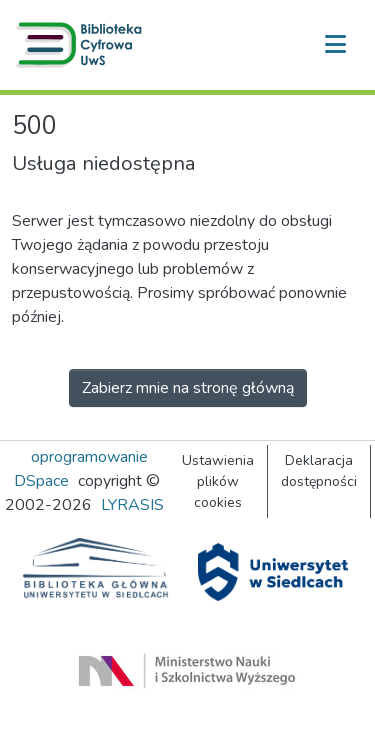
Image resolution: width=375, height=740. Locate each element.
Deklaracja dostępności (319, 471)
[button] (83, 45)
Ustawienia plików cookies (218, 481)
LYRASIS (132, 505)
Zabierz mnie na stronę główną (188, 388)
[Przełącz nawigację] (335, 45)
